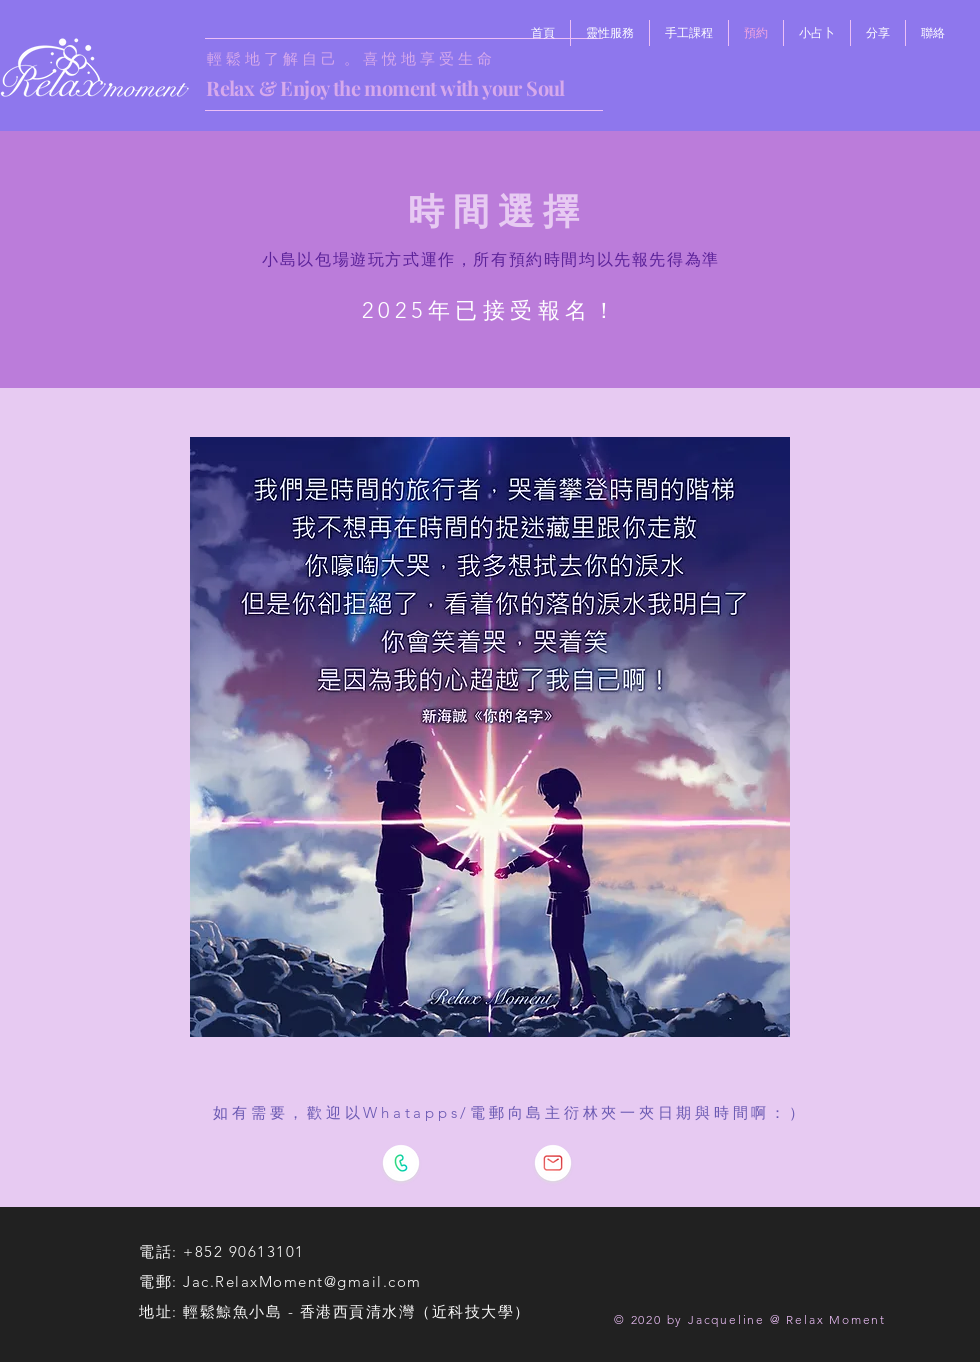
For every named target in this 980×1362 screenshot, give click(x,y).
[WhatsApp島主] (401, 1163)
